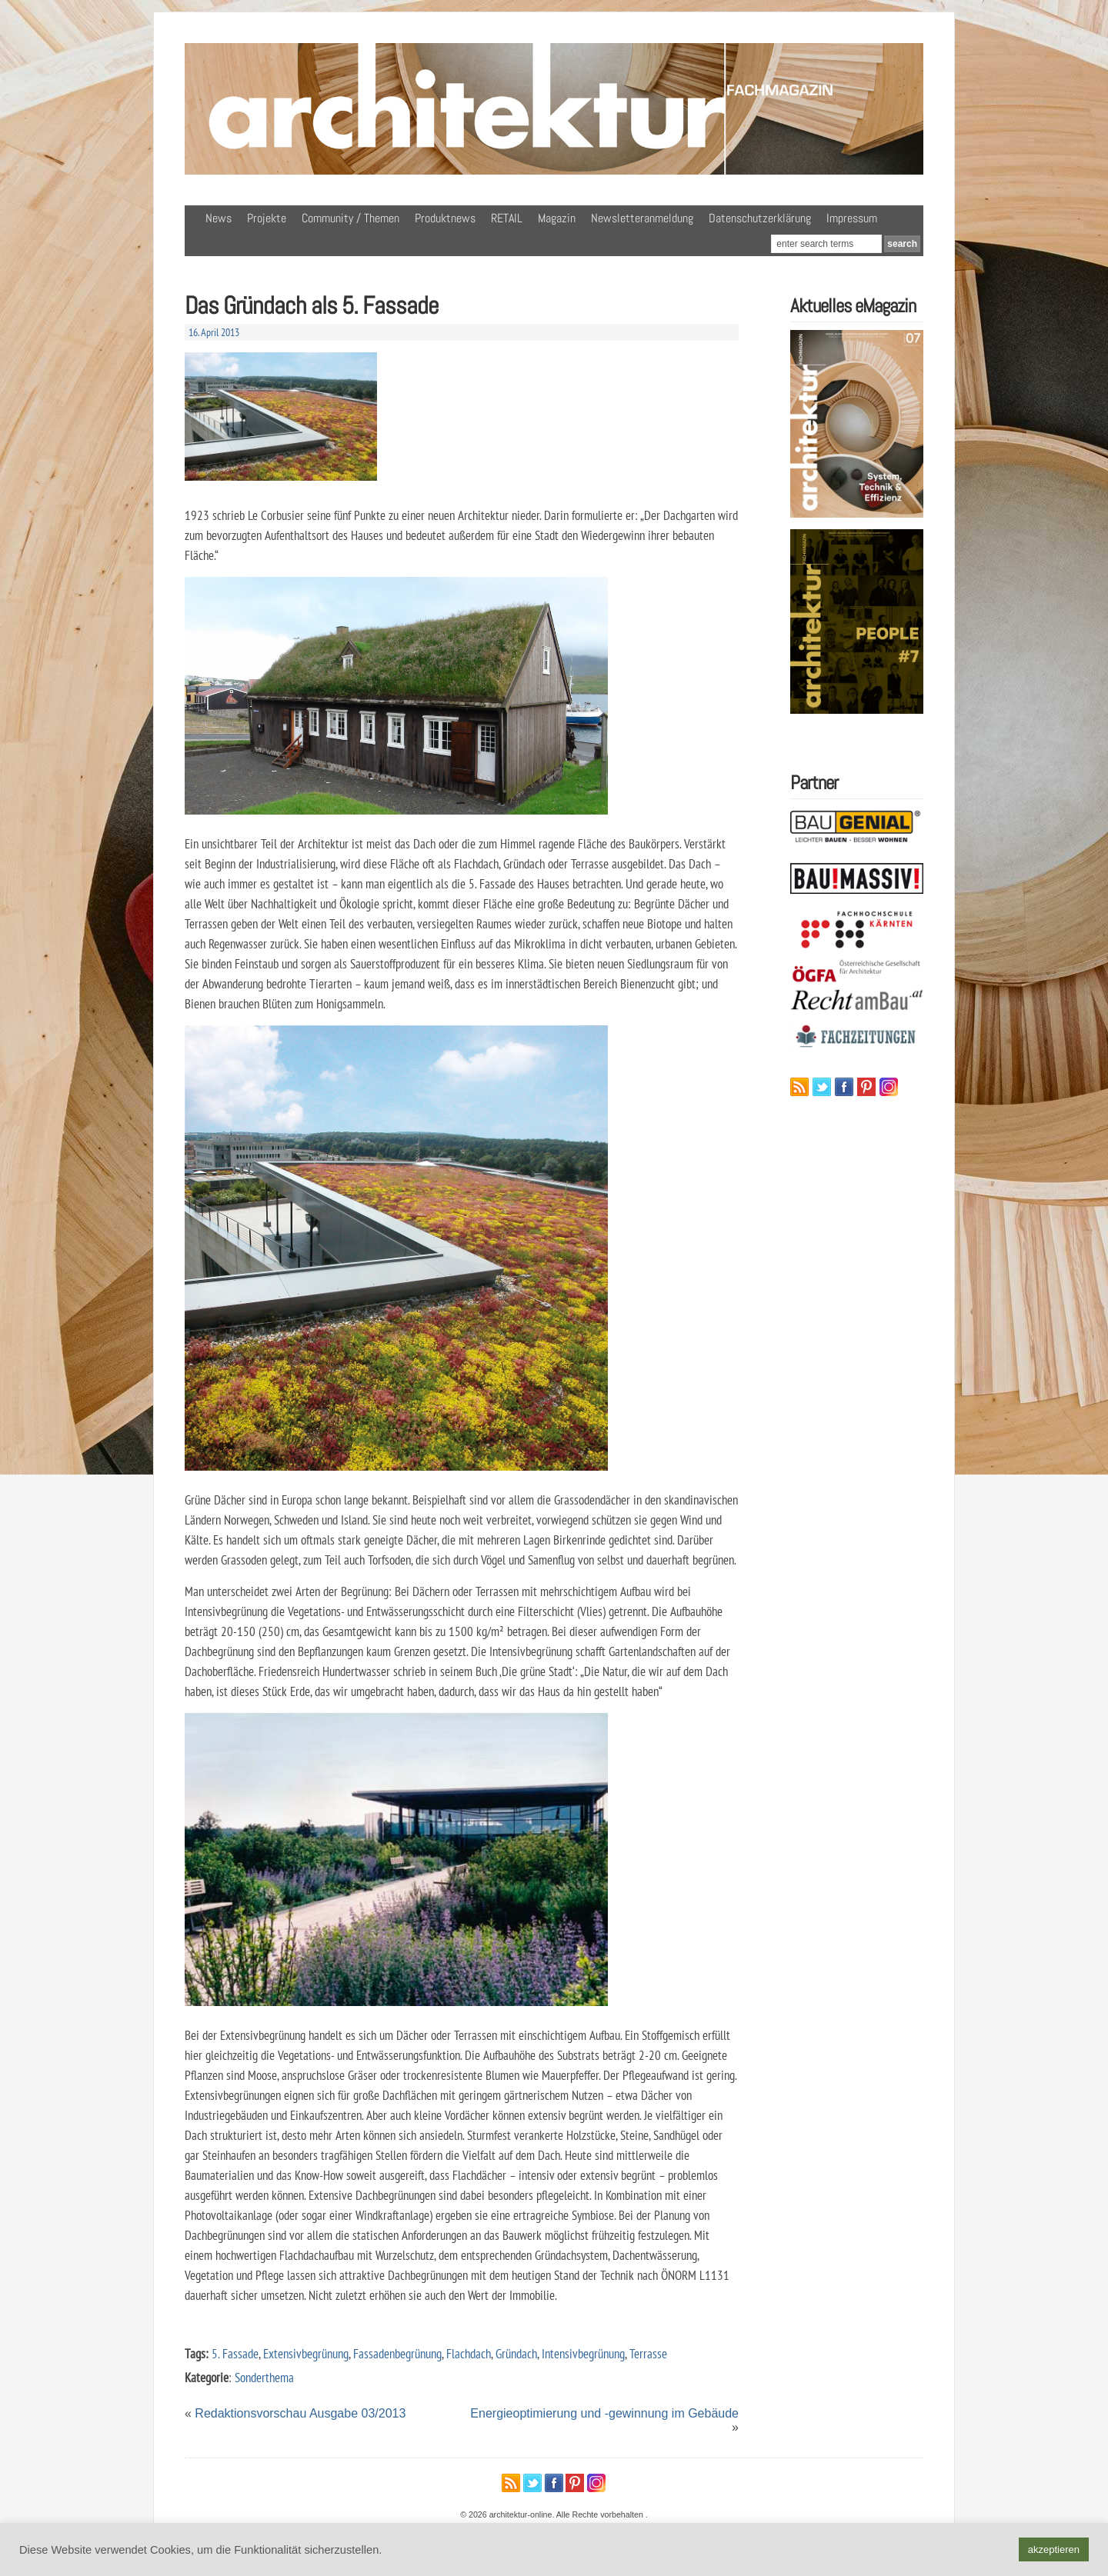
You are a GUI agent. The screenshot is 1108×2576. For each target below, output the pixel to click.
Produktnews (445, 218)
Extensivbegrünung (306, 2353)
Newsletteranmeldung (642, 218)
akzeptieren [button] (1054, 2549)
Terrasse (648, 2353)
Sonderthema (264, 2377)
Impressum (851, 218)
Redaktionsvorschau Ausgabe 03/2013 (300, 2413)
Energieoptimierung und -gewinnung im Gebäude (604, 2413)
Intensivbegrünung (583, 2353)
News (218, 218)
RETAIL (506, 218)
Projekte (266, 218)
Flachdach (468, 2353)
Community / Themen (350, 218)
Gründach (516, 2353)
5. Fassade (235, 2353)
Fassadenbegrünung (397, 2353)
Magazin (557, 218)
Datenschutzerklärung (760, 218)
